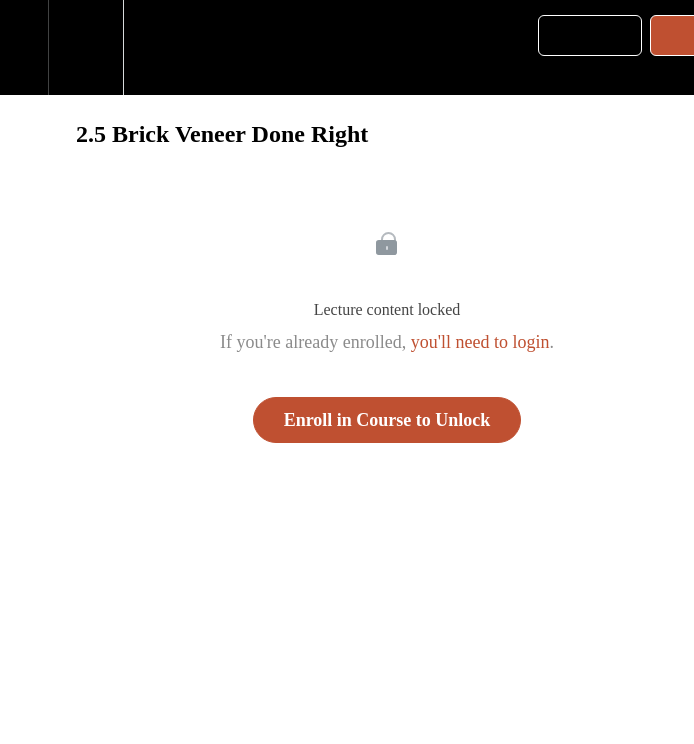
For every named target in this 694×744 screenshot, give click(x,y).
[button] (24, 47)
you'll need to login (480, 342)
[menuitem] (85, 47)
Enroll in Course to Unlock (387, 420)
